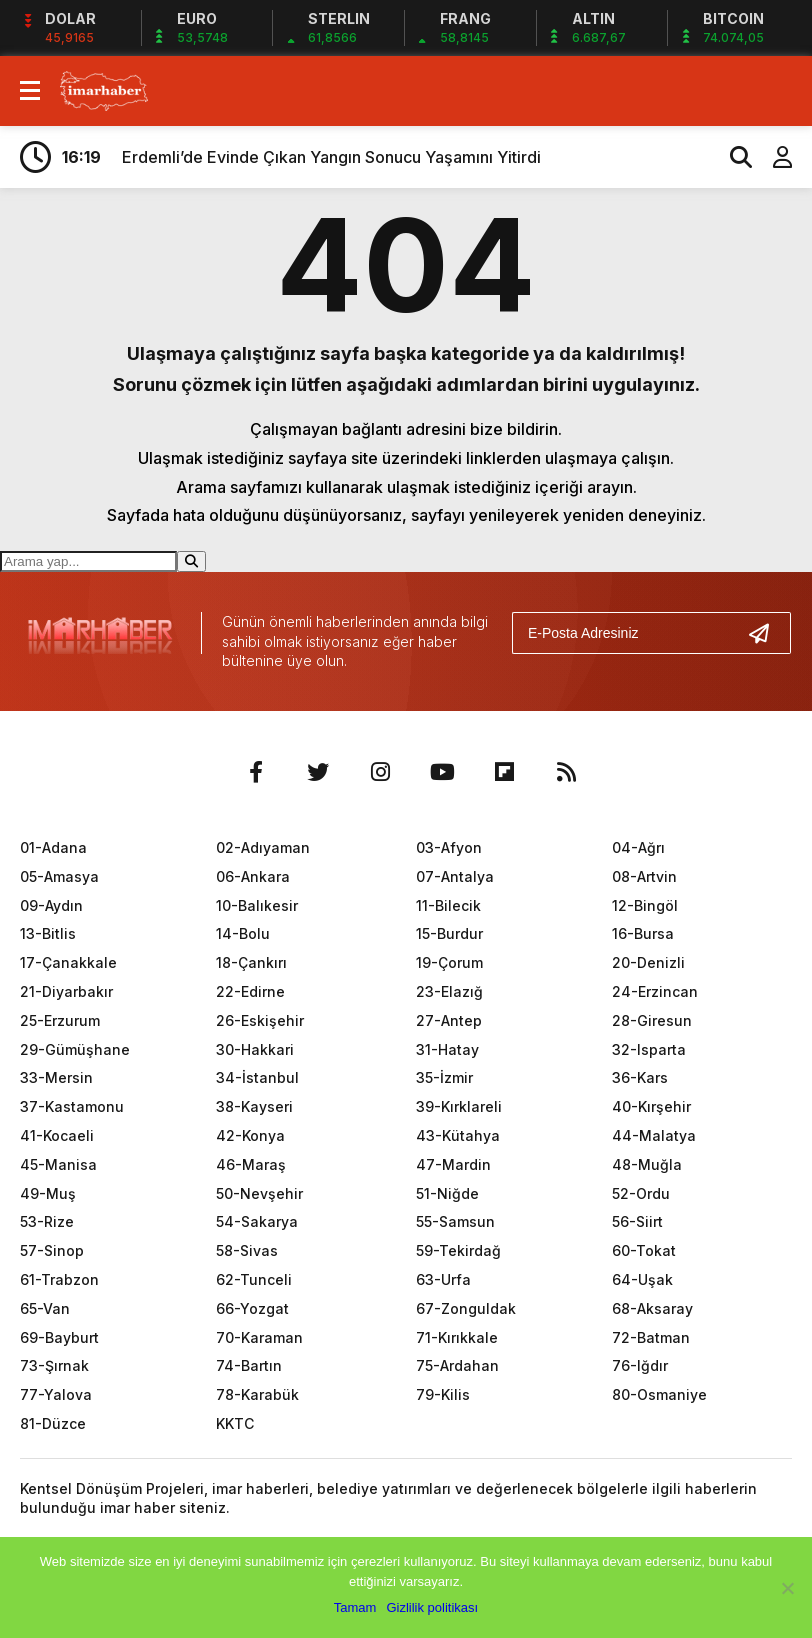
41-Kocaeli (57, 1135)
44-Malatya (654, 1135)
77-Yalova (56, 1394)
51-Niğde (447, 1193)
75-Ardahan (457, 1365)
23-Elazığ (449, 991)
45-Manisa (58, 1164)
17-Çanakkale (68, 962)
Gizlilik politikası (432, 1607)
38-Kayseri (254, 1106)
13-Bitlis (48, 933)
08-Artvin (644, 876)
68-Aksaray (652, 1308)
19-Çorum (449, 962)
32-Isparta (649, 1049)
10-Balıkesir (257, 905)
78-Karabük (257, 1394)
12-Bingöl (645, 905)
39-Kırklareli (459, 1106)
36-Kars (640, 1077)
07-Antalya (455, 876)
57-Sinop (52, 1250)
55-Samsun (455, 1221)
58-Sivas (247, 1250)
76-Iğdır (640, 1365)
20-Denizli (648, 962)
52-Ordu (641, 1193)
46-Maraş (251, 1164)
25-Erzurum (60, 1020)
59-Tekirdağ (458, 1250)
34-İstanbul (257, 1077)
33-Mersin (56, 1077)
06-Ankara (253, 876)
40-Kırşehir (651, 1106)
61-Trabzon (59, 1279)
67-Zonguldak (466, 1308)
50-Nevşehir (259, 1193)
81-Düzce (53, 1423)
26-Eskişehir (260, 1020)
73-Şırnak (54, 1365)
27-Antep (449, 1020)
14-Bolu (243, 933)
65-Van (45, 1308)
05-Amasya (59, 876)
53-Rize (47, 1221)
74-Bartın (249, 1365)
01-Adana (53, 847)
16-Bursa (643, 933)
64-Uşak (642, 1279)
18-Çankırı (251, 962)
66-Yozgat (252, 1308)
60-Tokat (644, 1250)
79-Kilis (443, 1394)
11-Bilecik (448, 905)
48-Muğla (647, 1164)
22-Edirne (250, 991)
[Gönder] (767, 633)
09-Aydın (51, 905)
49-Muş (48, 1193)
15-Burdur (449, 933)
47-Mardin (453, 1164)
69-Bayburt (59, 1337)
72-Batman (651, 1337)
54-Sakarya (257, 1221)
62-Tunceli (254, 1279)
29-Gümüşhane (75, 1049)
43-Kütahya (458, 1135)
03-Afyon (449, 847)
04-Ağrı (638, 847)
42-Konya (250, 1135)
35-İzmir (444, 1077)
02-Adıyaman (263, 847)
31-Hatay (447, 1049)
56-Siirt (637, 1221)
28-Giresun (652, 1020)
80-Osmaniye (659, 1394)
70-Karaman (259, 1337)
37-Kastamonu (72, 1106)
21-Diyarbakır (66, 991)
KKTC (235, 1423)
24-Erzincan (655, 991)
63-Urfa (443, 1279)
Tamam (355, 1607)
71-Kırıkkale (457, 1337)
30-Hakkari (255, 1049)
